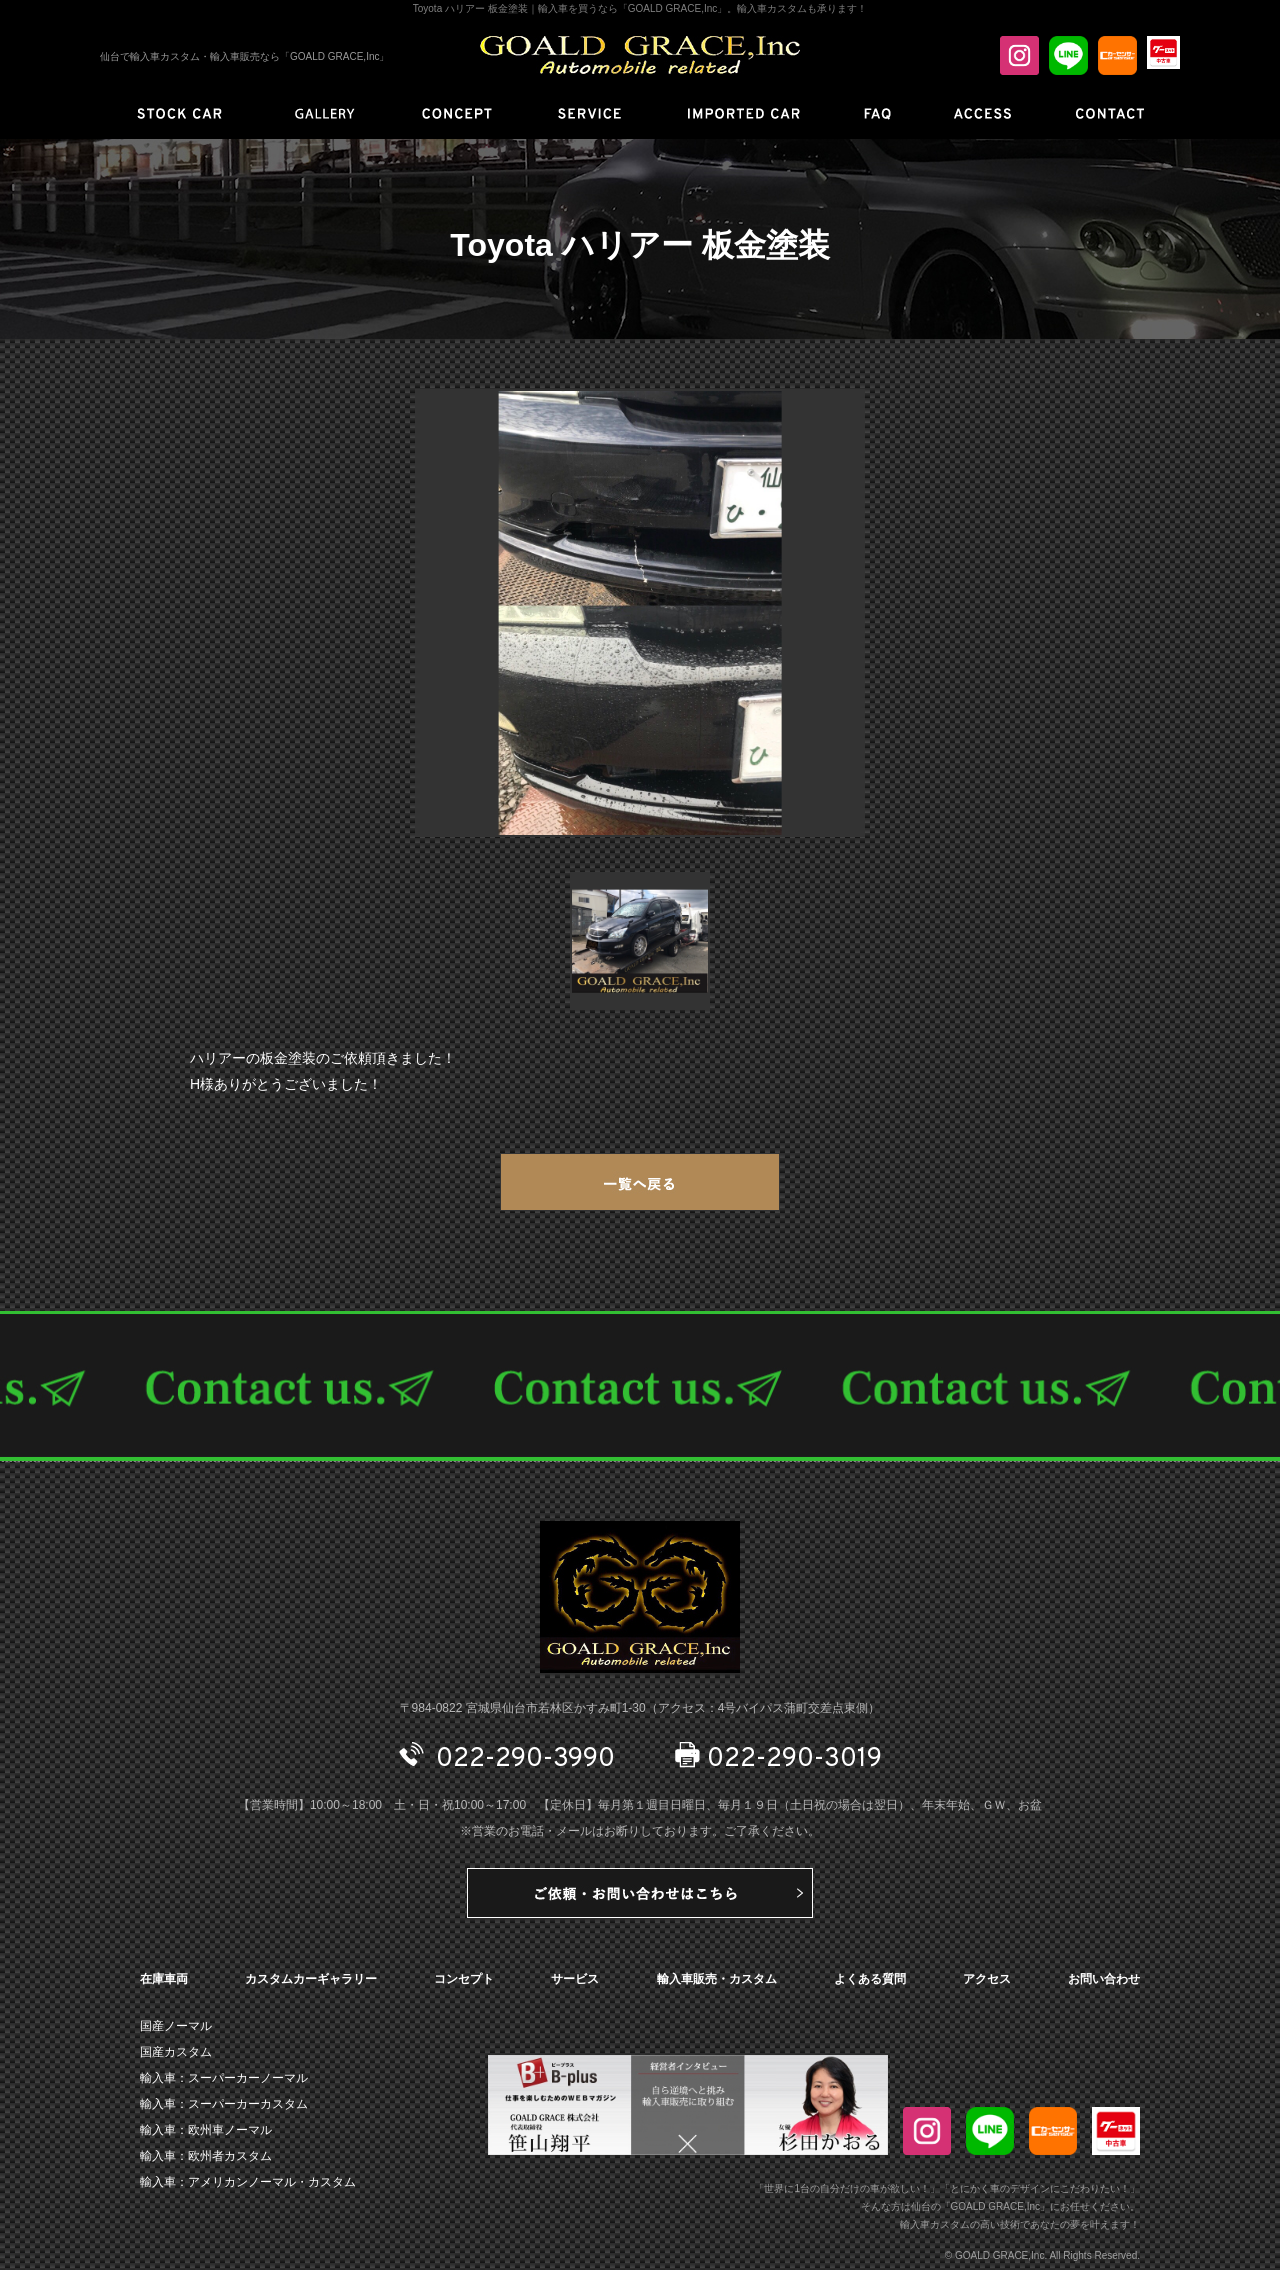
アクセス (987, 1979)
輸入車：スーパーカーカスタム (224, 2104)
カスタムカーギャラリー (311, 1979)
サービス (575, 1979)
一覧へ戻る (640, 1182)
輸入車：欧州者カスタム (206, 2156)
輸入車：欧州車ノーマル (206, 2130)
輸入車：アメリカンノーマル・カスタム (248, 2182)
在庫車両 (164, 1979)
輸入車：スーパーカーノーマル (224, 2078)
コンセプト (464, 1979)
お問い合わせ (1104, 1979)
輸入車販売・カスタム (717, 1979)
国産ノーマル (176, 2026)
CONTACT (640, 1386)
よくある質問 (870, 1979)
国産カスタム (176, 2052)
